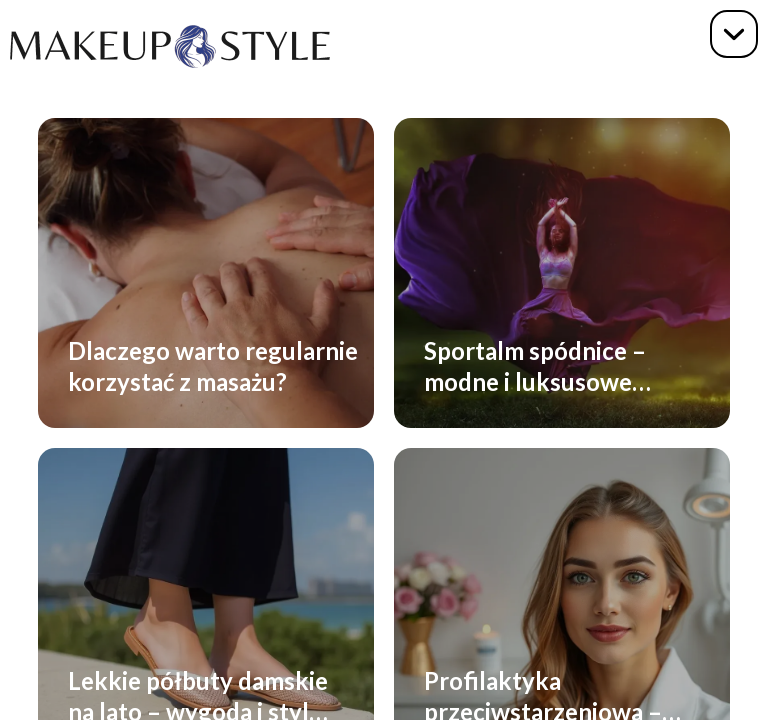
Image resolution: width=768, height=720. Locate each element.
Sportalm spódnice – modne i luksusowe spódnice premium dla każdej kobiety (543, 365)
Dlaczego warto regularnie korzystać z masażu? (213, 365)
